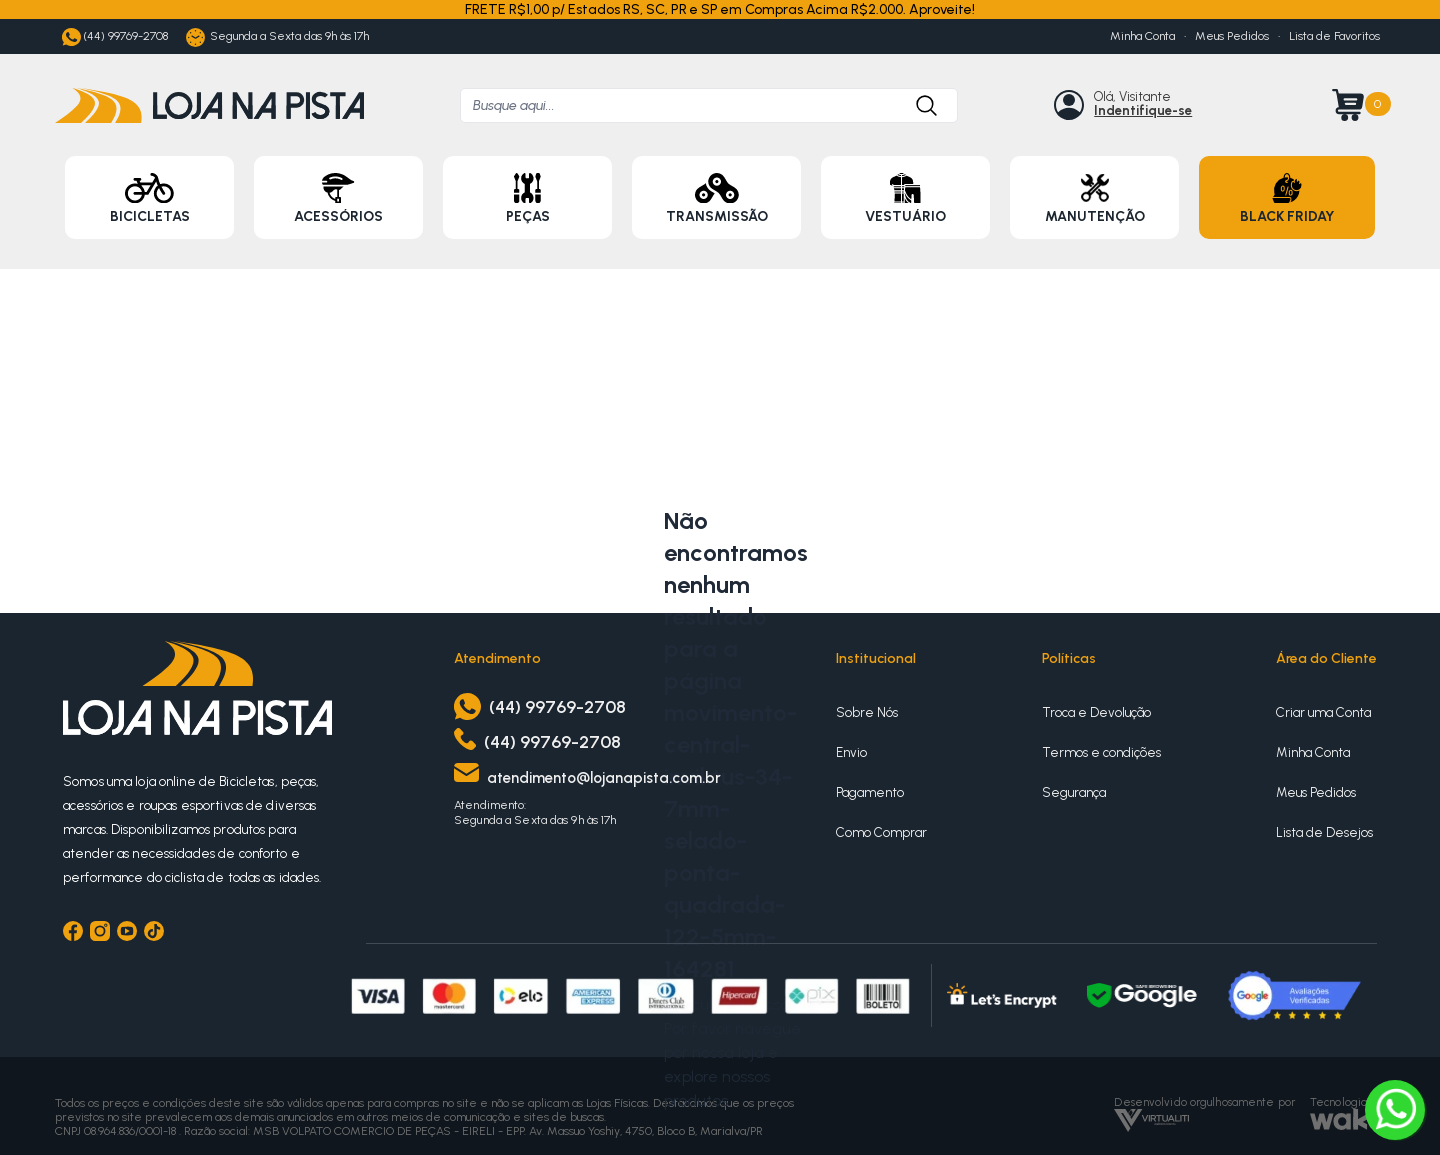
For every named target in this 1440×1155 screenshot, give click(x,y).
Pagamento (870, 792)
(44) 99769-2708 (115, 37)
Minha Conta (1142, 36)
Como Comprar (881, 832)
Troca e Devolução (1096, 712)
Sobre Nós (867, 712)
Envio (851, 752)
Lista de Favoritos (1334, 36)
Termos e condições (1101, 752)
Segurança (1074, 792)
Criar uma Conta (1323, 712)
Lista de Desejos (1324, 832)
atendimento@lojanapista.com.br (604, 778)
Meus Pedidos (1232, 36)
